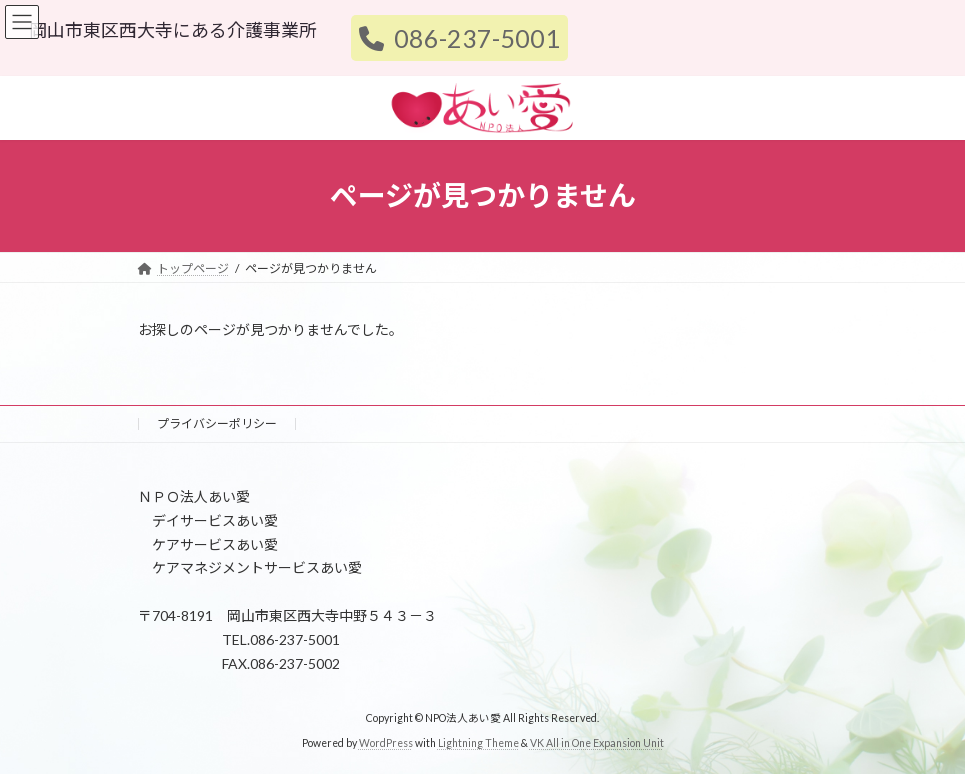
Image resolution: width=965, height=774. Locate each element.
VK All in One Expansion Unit (597, 743)
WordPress (386, 743)
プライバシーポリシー (217, 423)
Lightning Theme (478, 743)
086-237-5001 (459, 38)
